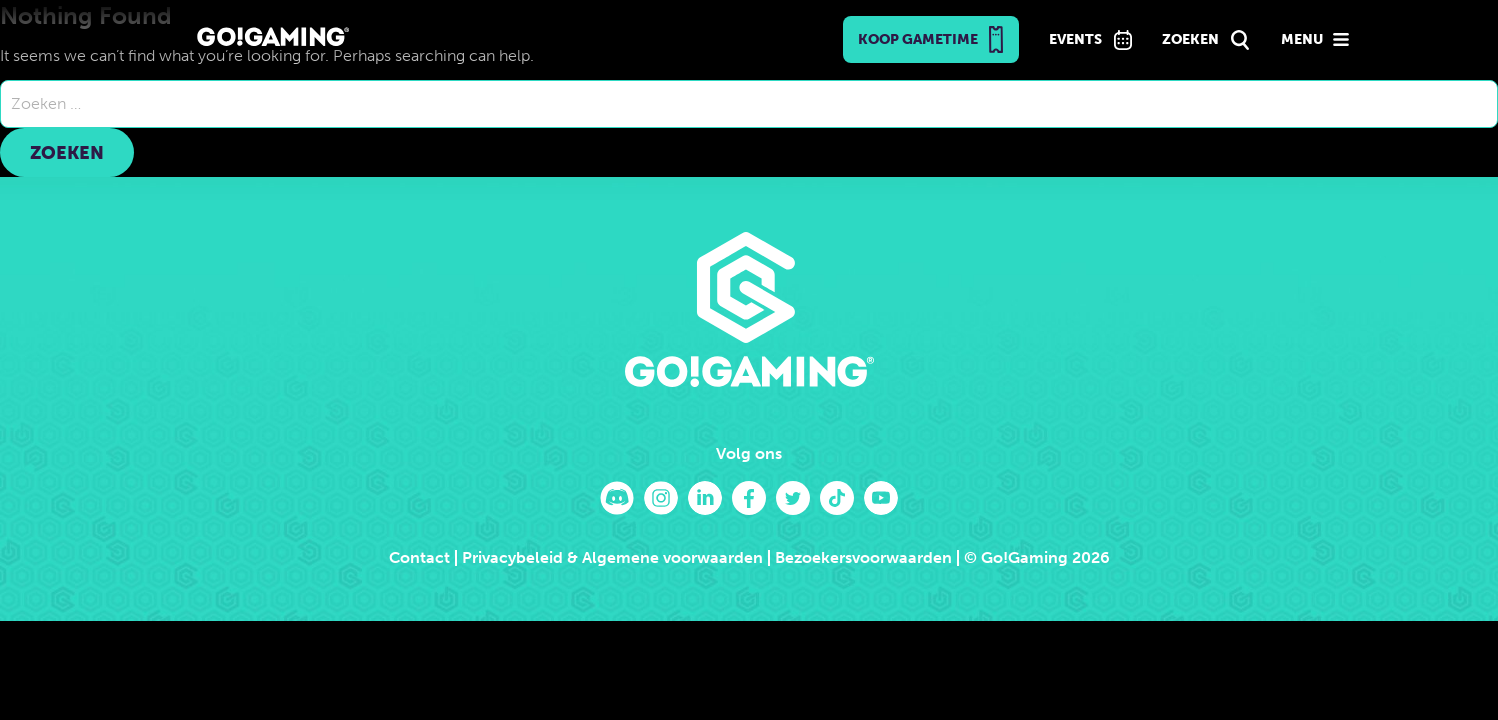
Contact (419, 557)
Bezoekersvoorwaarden (863, 557)
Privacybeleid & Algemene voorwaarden (612, 557)
